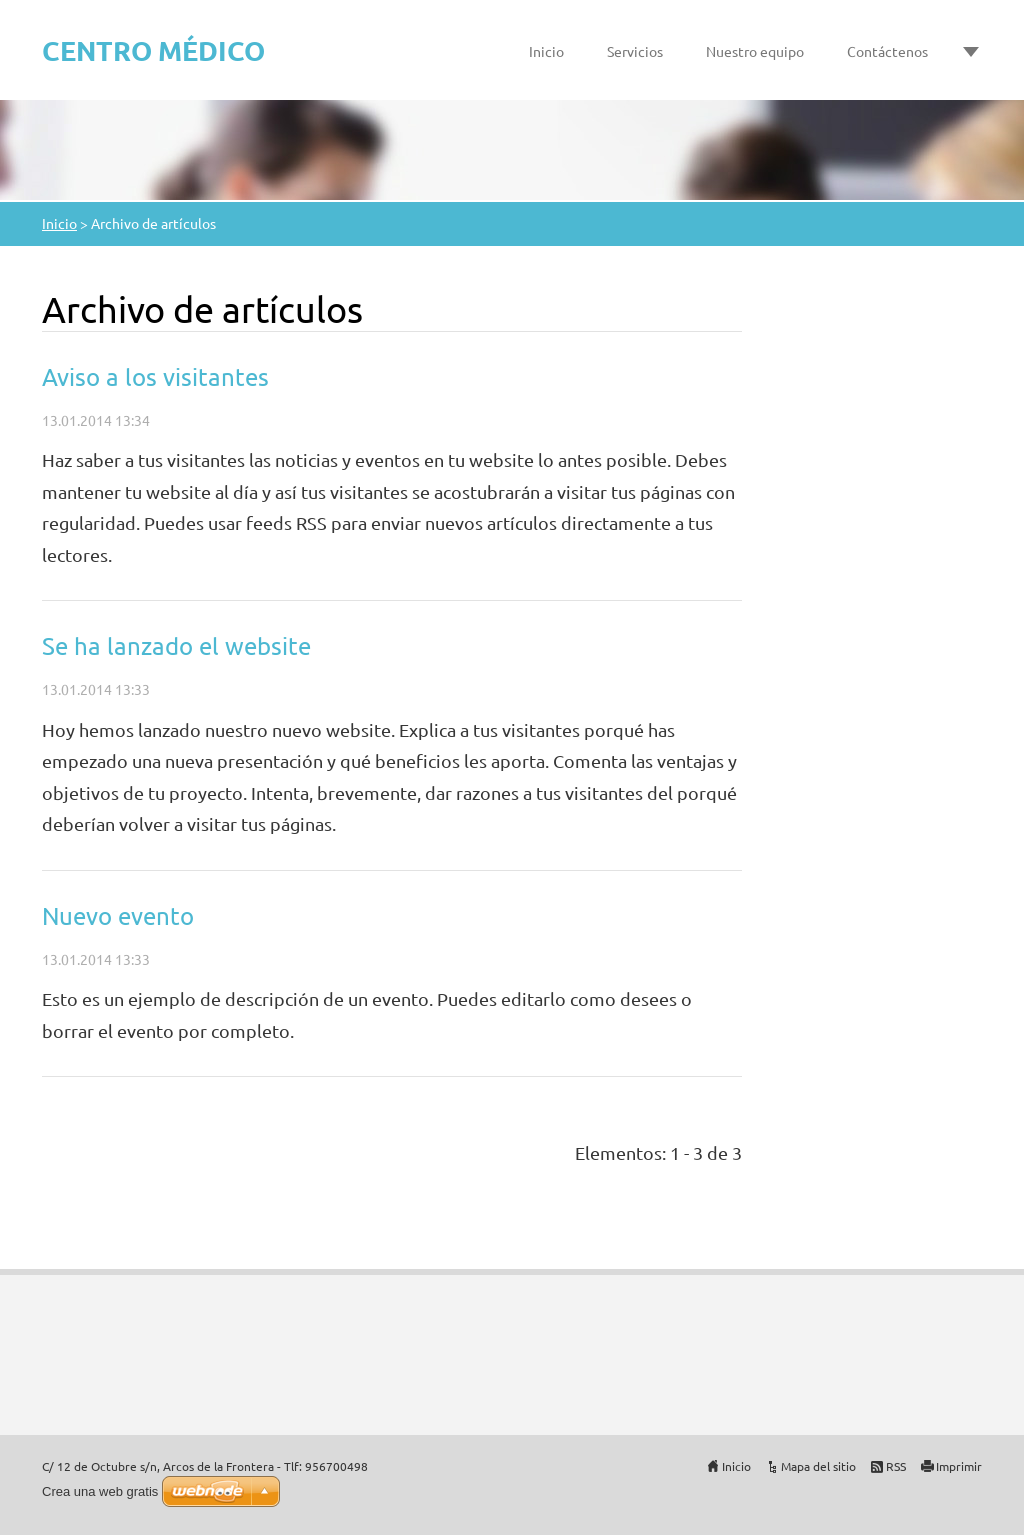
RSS (896, 1466)
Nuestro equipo (755, 51)
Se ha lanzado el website (176, 645)
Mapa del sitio (818, 1466)
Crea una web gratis (100, 1491)
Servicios (635, 51)
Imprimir (959, 1466)
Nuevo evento (118, 915)
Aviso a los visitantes (155, 376)
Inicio (546, 51)
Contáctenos (887, 51)
